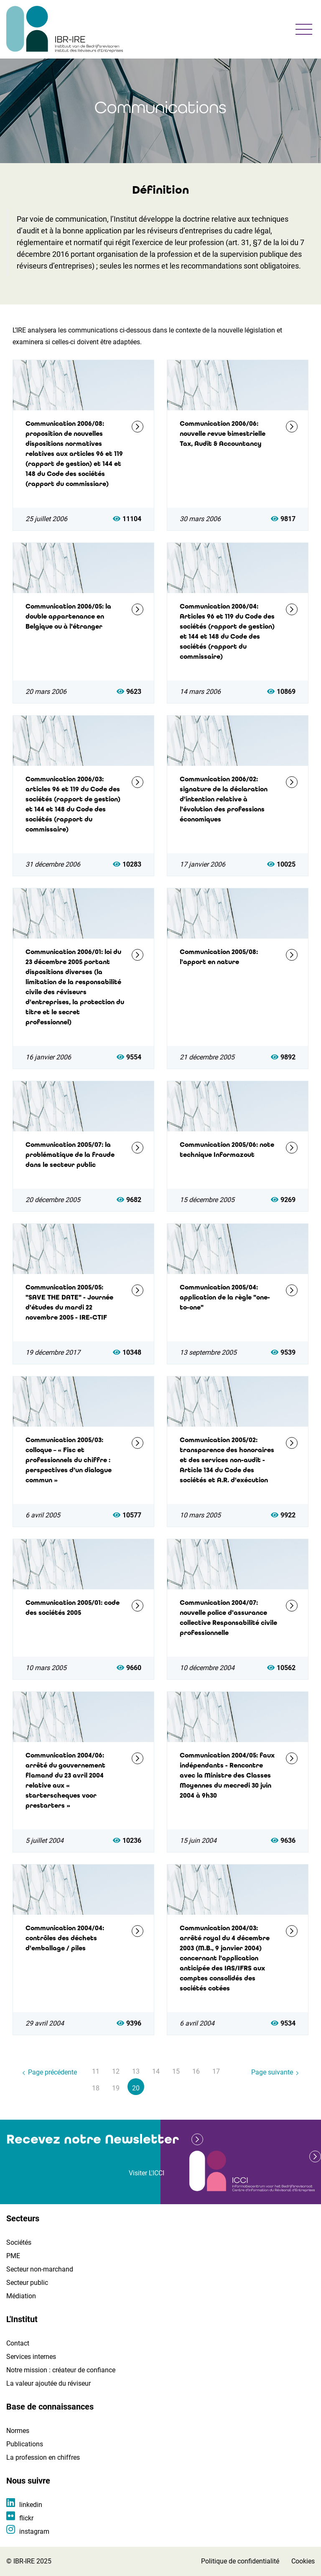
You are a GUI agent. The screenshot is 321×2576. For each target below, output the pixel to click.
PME (13, 2256)
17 (216, 2071)
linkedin (30, 2505)
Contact (17, 2343)
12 (116, 2071)
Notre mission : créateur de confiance (60, 2370)
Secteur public (27, 2283)
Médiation (21, 2296)
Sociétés (18, 2242)
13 (136, 2071)
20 (136, 2088)
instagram (34, 2531)
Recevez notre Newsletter (92, 2139)
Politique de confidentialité (240, 2561)
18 (95, 2088)
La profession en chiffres (43, 2457)
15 (176, 2071)
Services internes (31, 2357)
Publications (24, 2444)
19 (116, 2088)
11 (95, 2071)
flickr (26, 2518)
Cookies (303, 2561)
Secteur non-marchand (39, 2269)
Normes (17, 2431)
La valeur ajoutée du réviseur (48, 2383)
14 (156, 2071)
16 (196, 2071)
